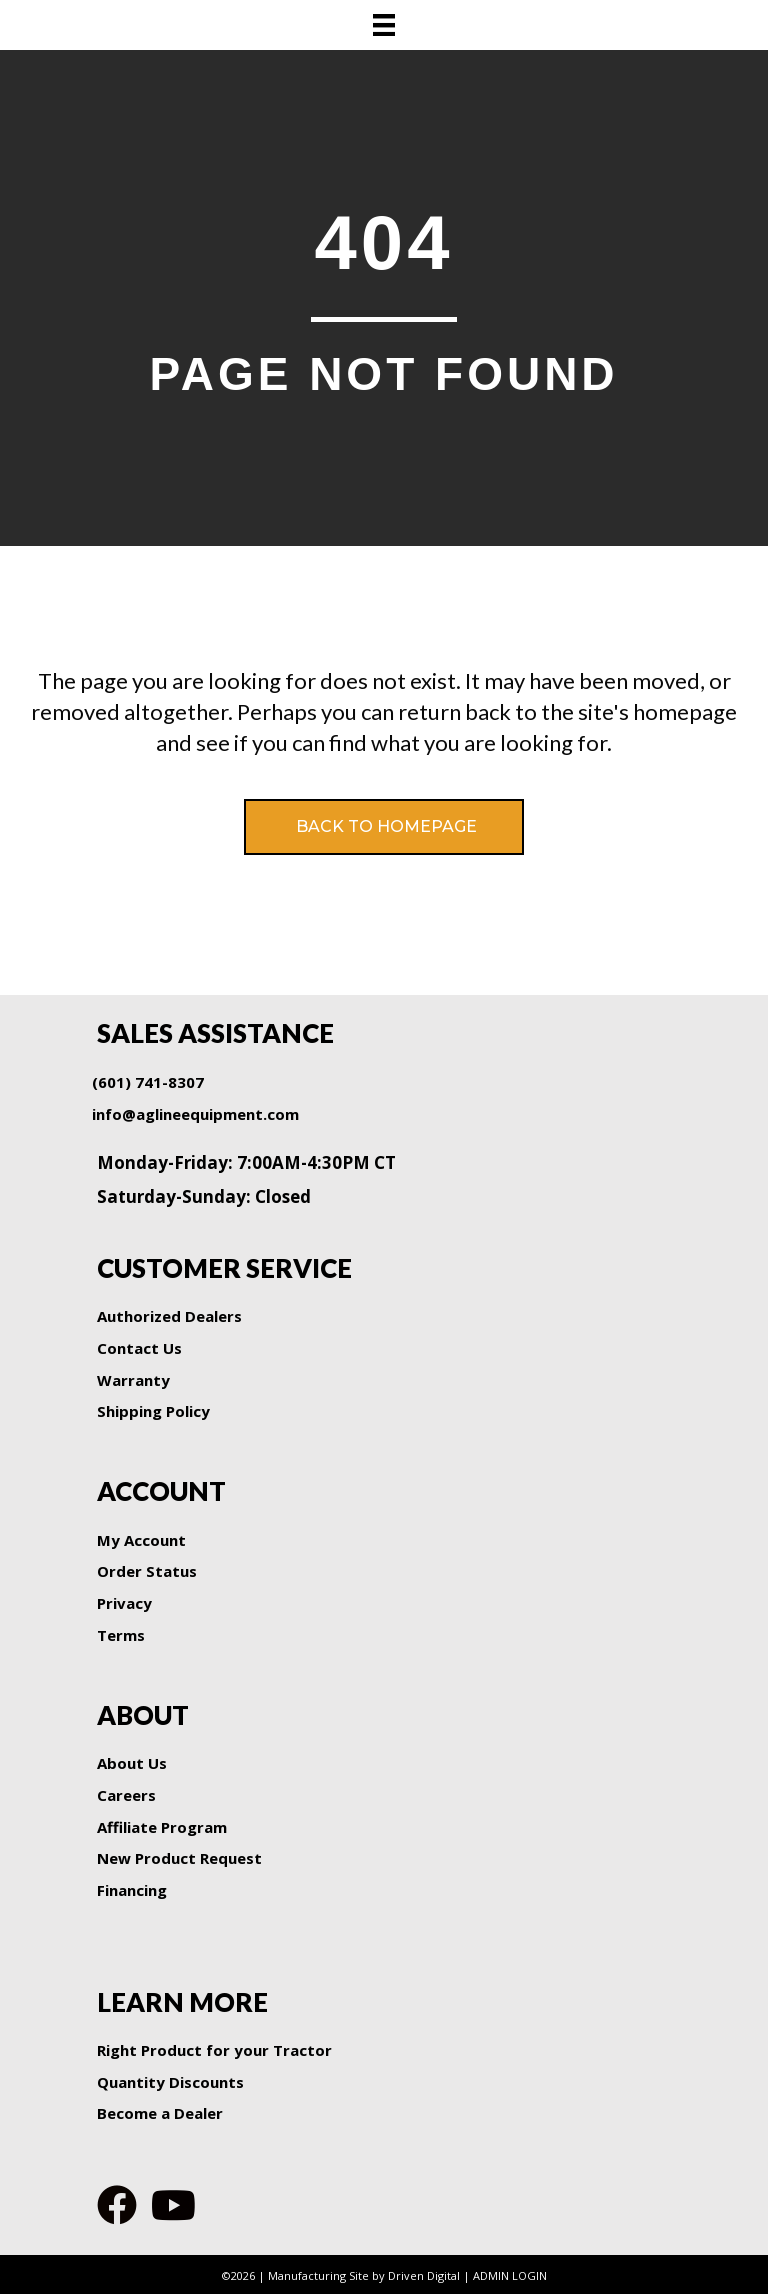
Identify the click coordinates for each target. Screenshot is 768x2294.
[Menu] (384, 25)
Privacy (124, 1603)
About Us (132, 1763)
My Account (141, 1540)
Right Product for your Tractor (214, 2050)
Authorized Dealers (169, 1316)
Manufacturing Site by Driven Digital (364, 2275)
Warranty (133, 1380)
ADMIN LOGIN (510, 2275)
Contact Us (139, 1348)
